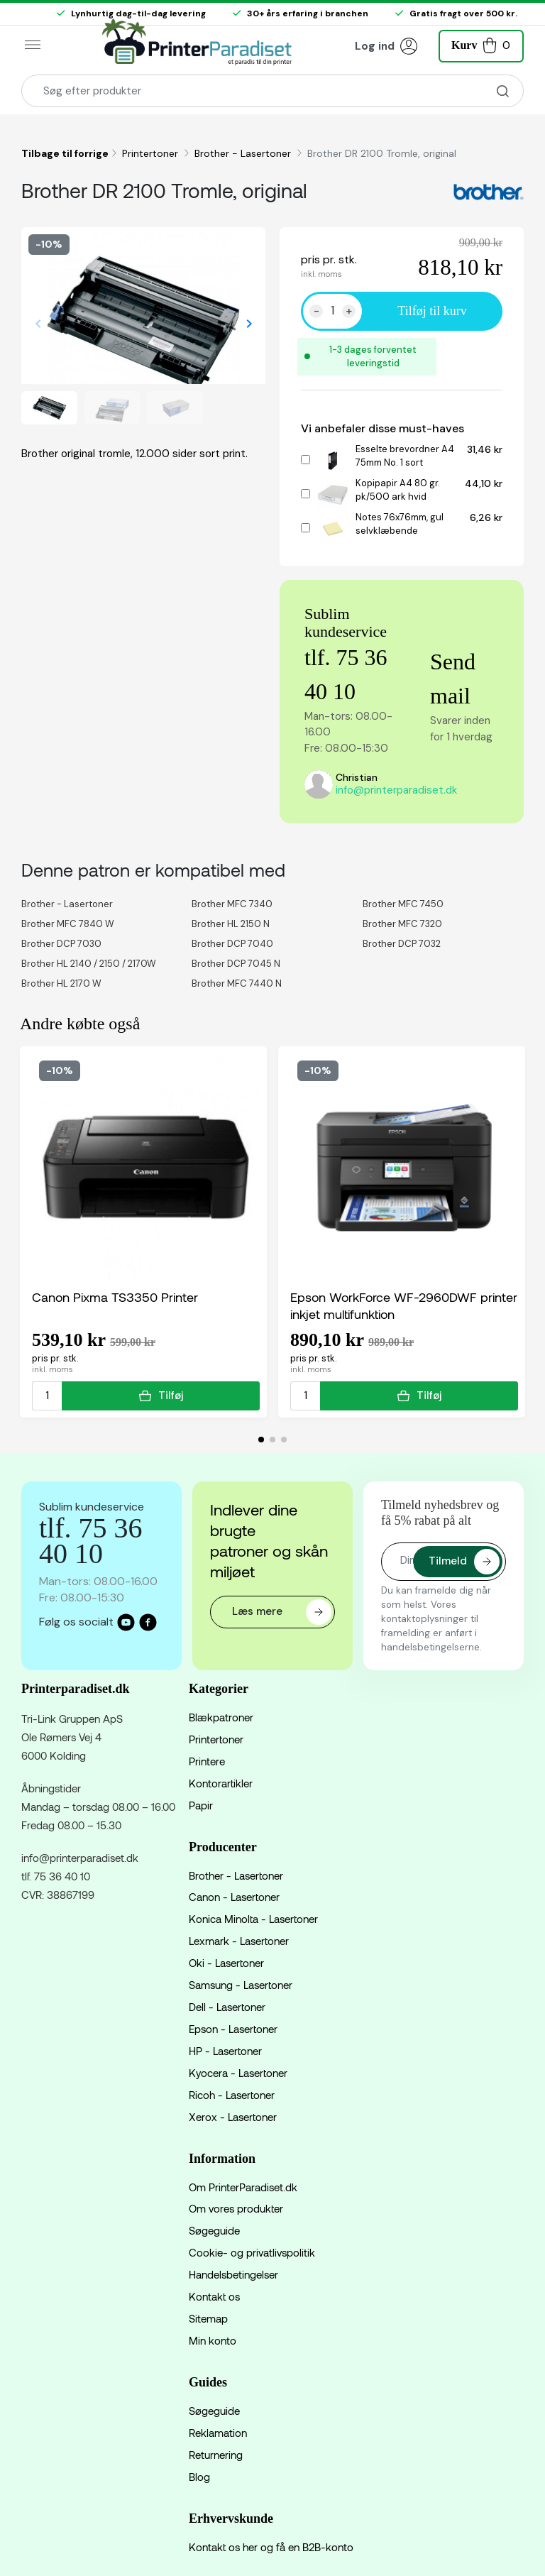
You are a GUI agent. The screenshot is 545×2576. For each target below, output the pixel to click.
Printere (207, 1761)
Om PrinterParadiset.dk (243, 2187)
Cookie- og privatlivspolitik (252, 2252)
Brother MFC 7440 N (237, 983)
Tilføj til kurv (431, 311)
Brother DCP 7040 (232, 944)
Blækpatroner (221, 1717)
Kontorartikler (221, 1783)
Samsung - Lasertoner (240, 1984)
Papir (201, 1805)
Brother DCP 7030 (61, 944)
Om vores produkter (236, 2208)
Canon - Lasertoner (234, 1896)
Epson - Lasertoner (233, 2028)
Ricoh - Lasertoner (232, 2094)
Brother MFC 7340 (232, 904)
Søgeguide (214, 2230)
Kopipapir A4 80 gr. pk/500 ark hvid (398, 490)
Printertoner (151, 153)
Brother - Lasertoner (244, 153)
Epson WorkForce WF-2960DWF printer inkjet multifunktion (403, 1305)
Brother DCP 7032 (402, 944)
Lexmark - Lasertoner (239, 1940)
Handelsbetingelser (233, 2274)
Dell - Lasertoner (227, 2006)
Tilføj (161, 1395)
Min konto (212, 2340)
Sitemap (208, 2318)
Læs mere (281, 1612)
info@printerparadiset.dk (396, 790)
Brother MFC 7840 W (67, 924)
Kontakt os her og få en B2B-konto (271, 2547)
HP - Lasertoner (225, 2050)
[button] (481, 44)
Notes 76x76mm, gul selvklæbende (400, 524)
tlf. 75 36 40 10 (55, 1876)
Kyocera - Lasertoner (238, 2072)
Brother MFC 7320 (402, 924)
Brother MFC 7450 (403, 904)
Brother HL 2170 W (61, 983)
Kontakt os (214, 2296)
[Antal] (332, 311)
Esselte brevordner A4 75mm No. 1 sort (405, 456)
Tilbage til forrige (65, 153)
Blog (199, 2476)
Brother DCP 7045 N (236, 964)
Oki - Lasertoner (226, 1962)
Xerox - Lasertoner (233, 2116)
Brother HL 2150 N (231, 924)
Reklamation (218, 2432)
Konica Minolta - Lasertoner (253, 1918)
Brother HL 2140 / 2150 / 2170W (88, 964)
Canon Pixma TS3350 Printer (115, 1297)
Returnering (216, 2454)
